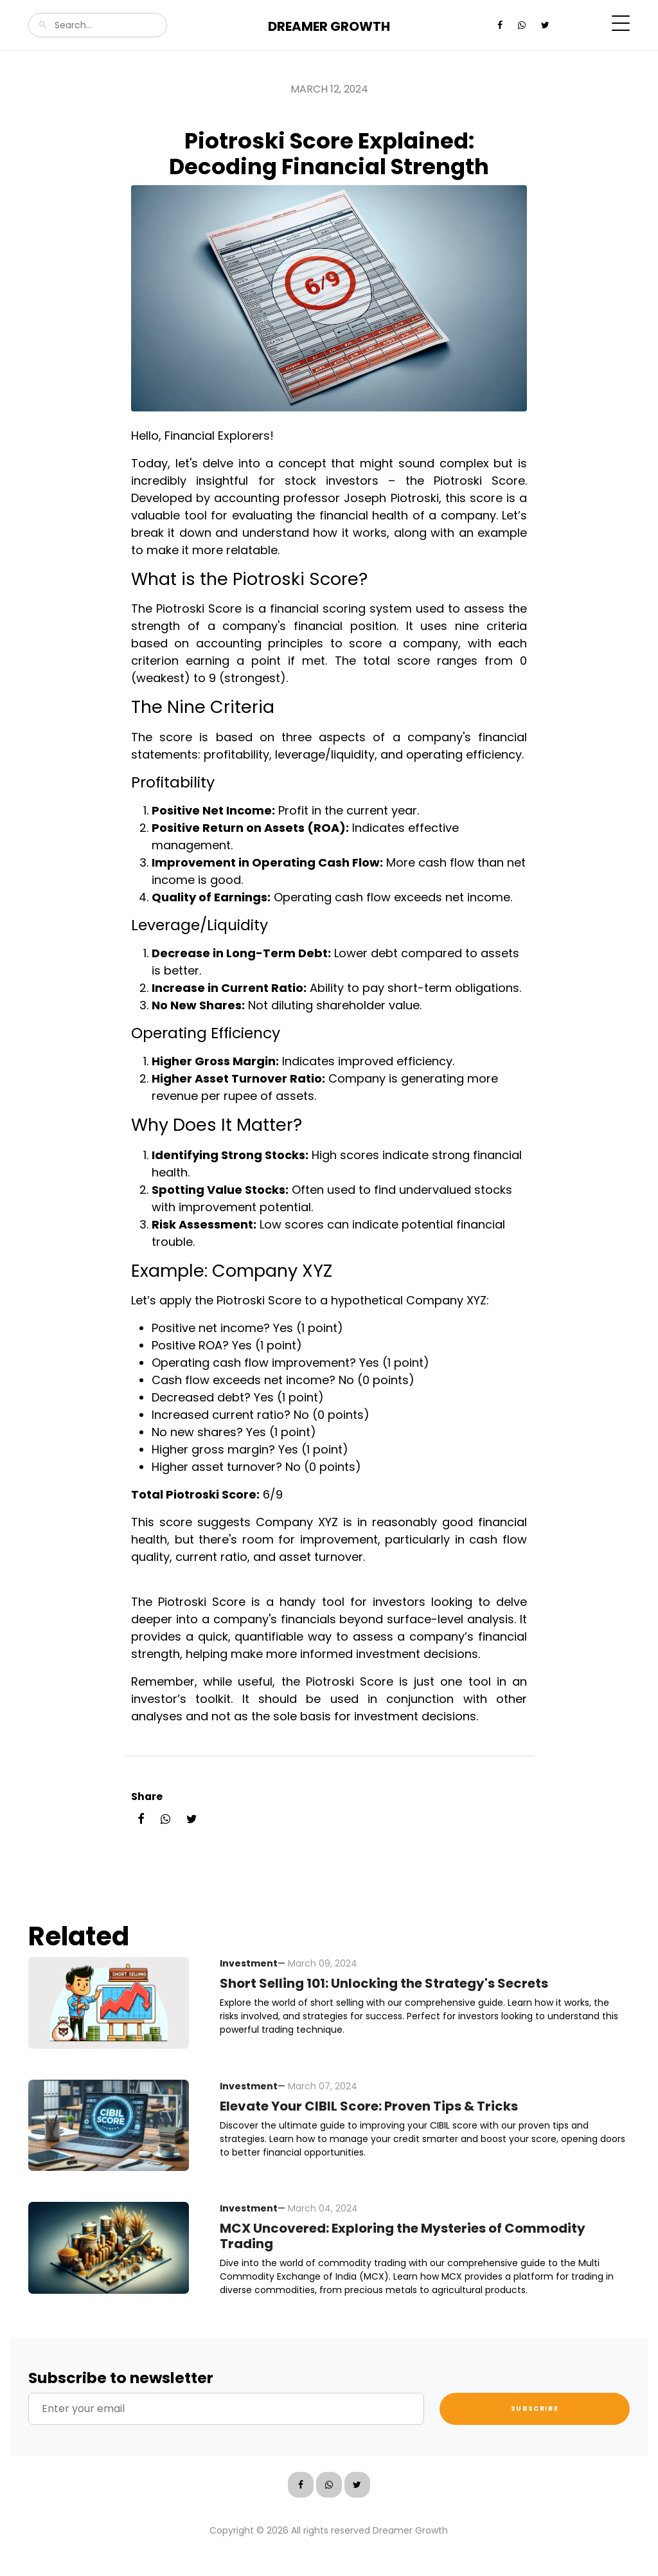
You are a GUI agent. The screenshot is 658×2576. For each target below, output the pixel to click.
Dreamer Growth (329, 26)
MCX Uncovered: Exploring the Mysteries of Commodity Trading (402, 2236)
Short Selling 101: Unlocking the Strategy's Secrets (384, 1983)
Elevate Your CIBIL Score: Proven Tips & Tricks (369, 2106)
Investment (249, 1963)
